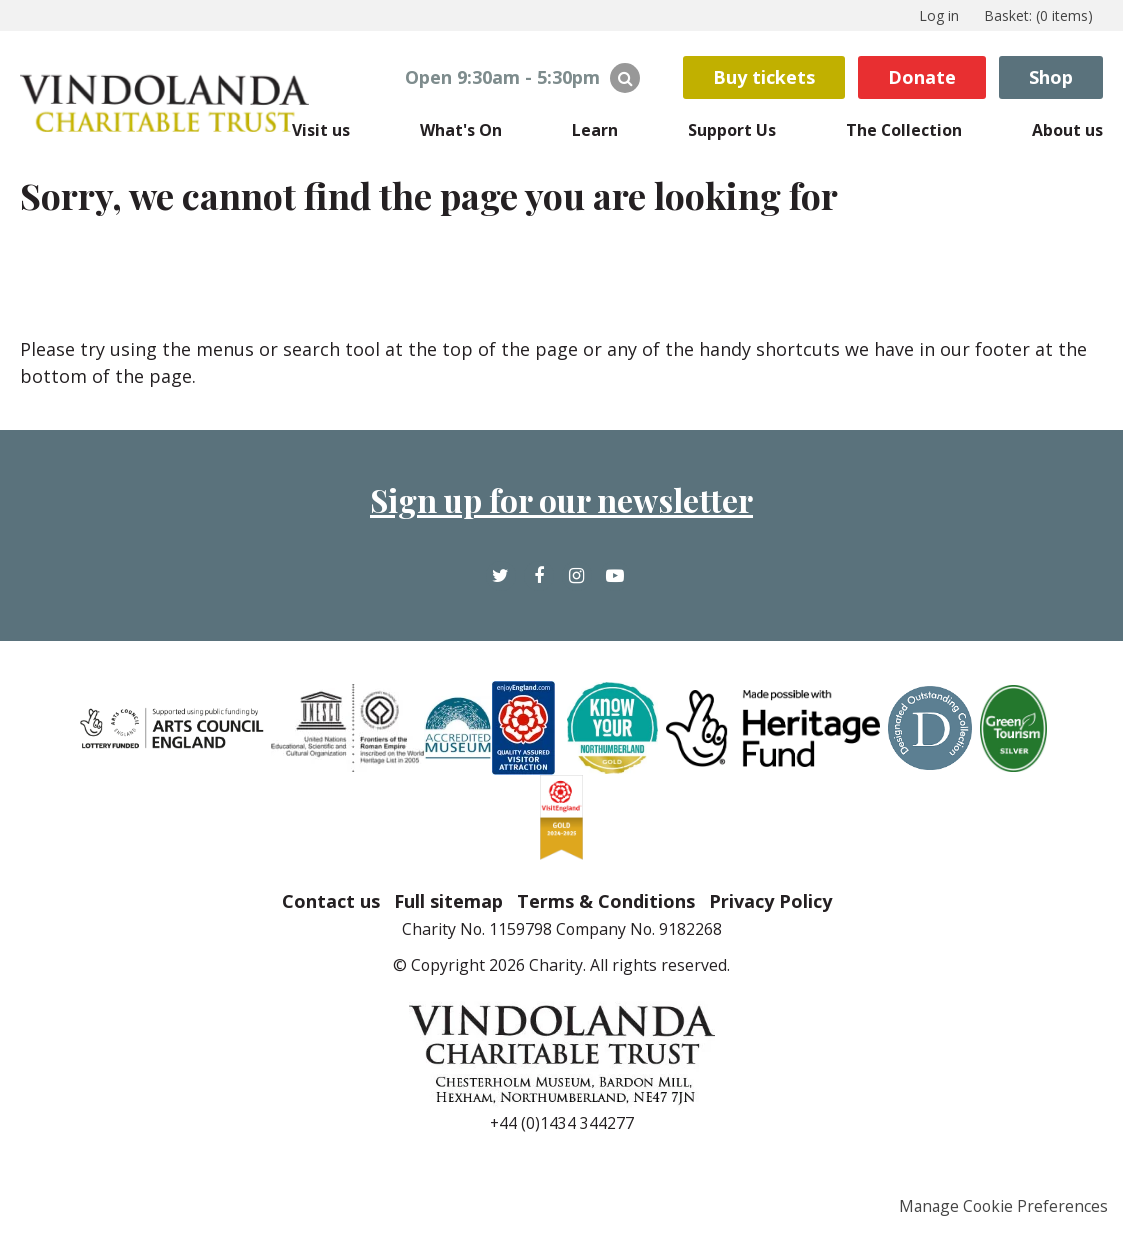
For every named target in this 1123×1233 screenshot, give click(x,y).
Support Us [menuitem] (732, 130)
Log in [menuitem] (939, 15)
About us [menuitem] (1067, 130)
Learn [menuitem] (595, 130)
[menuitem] (1038, 15)
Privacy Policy (770, 901)
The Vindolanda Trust (170, 103)
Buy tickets (764, 77)
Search (625, 78)
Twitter (501, 590)
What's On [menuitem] (461, 130)
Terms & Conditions (606, 901)
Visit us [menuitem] (321, 130)
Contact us (331, 901)
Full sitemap (448, 901)
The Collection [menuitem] (904, 130)
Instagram (576, 590)
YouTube (614, 590)
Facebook (538, 590)
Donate (922, 77)
